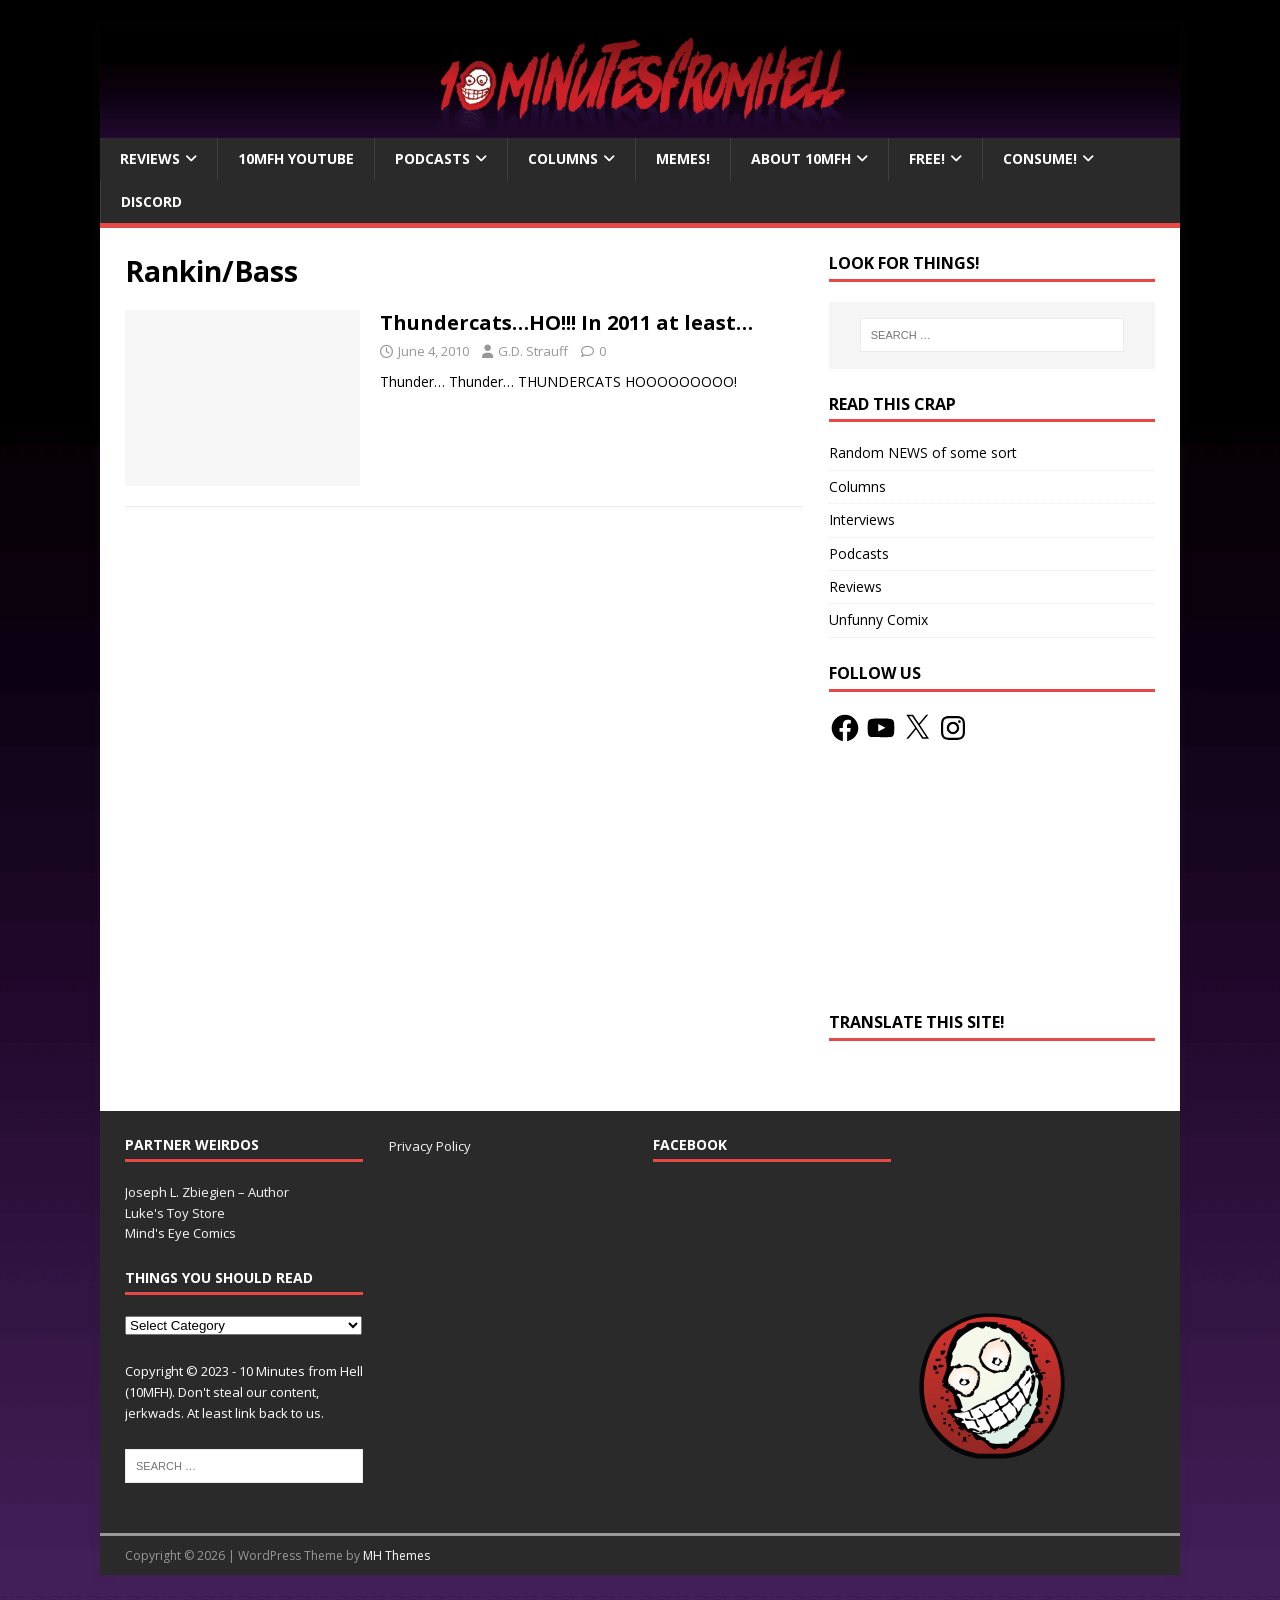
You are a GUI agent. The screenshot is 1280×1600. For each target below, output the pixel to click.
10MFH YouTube (296, 158)
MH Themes (396, 1555)
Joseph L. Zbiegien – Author (207, 1192)
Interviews (862, 519)
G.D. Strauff (533, 351)
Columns (563, 158)
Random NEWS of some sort (923, 452)
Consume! (1040, 158)
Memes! (683, 158)
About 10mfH (801, 158)
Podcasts (432, 158)
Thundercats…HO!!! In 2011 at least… (566, 322)
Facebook (690, 1144)
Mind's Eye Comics (180, 1233)
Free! (927, 158)
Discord (151, 201)
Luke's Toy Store (175, 1213)
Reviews (150, 158)
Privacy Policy (430, 1146)
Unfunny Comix (878, 619)
